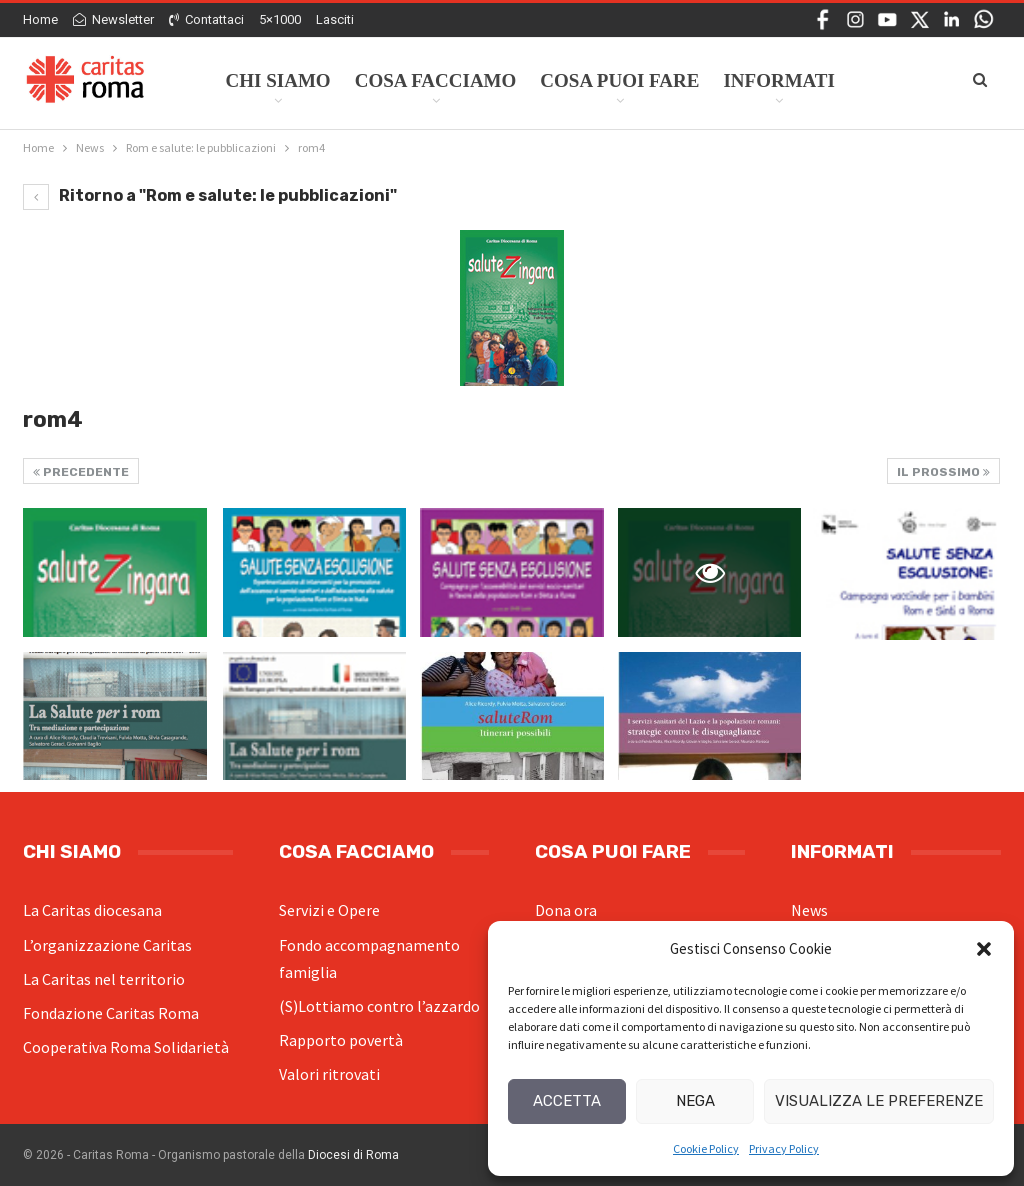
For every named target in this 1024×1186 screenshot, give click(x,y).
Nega (695, 1101)
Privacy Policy (784, 1148)
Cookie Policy (706, 1148)
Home (40, 19)
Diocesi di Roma (353, 1155)
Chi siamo (278, 80)
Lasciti (335, 19)
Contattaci (206, 19)
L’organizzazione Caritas (107, 945)
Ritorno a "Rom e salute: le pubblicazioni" (210, 195)
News (809, 910)
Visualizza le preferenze (879, 1101)
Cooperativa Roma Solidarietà (126, 1047)
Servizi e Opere (329, 910)
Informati (779, 80)
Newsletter (113, 19)
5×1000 (280, 19)
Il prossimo (943, 472)
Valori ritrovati (329, 1074)
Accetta (567, 1101)
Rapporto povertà (341, 1040)
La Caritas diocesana (92, 910)
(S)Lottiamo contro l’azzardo (379, 1006)
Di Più (888, 80)
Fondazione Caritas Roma (111, 1013)
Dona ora (566, 910)
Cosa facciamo (436, 80)
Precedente (81, 472)
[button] (984, 949)
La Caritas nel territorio (104, 979)
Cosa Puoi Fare (619, 80)
